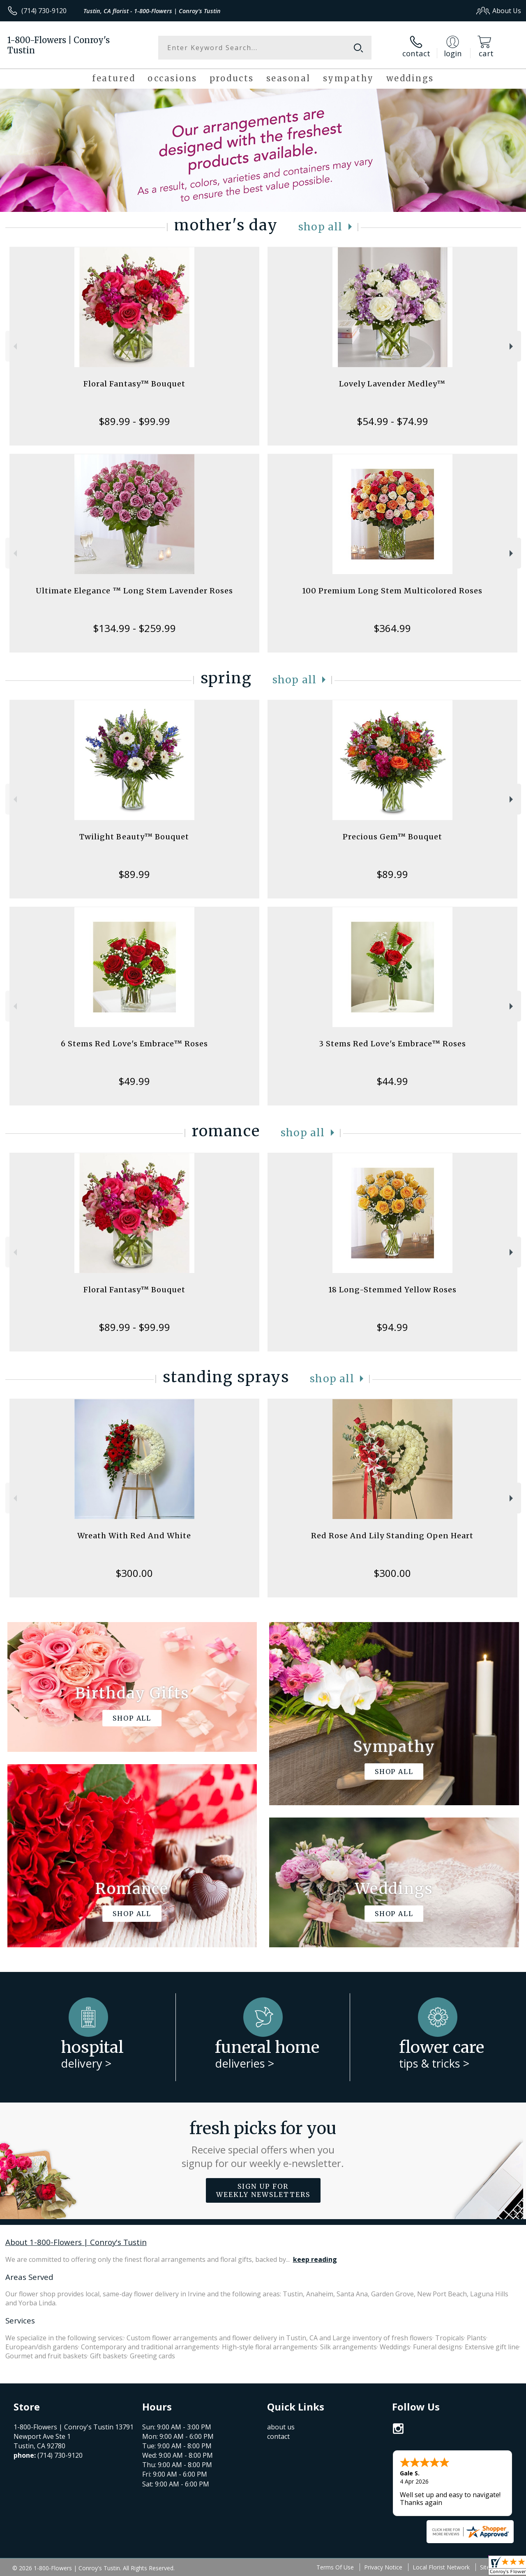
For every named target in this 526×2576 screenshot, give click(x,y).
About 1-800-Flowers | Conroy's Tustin (76, 2242)
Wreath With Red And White (134, 1535)
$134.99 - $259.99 (134, 628)
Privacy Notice (383, 2567)
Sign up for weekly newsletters (263, 2190)
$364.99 (392, 628)
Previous (14, 346)
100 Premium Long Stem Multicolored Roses (392, 590)
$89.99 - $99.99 (134, 421)
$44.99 (392, 1081)
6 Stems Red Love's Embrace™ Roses (134, 1043)
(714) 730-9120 (44, 10)
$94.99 (392, 1327)
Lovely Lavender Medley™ (392, 383)
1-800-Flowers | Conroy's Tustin (58, 45)
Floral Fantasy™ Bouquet (134, 383)
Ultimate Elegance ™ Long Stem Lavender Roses (134, 590)
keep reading (315, 2259)
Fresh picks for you (263, 2144)
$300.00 (134, 1573)
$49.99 (134, 1081)
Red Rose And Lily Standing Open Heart (392, 1535)
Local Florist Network (441, 2567)
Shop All (320, 227)
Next (512, 346)
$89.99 (134, 874)
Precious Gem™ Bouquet (392, 836)
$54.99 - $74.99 (392, 421)
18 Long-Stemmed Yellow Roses (392, 1289)
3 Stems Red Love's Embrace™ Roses (392, 1043)
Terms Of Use (335, 2567)
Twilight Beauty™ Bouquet (134, 836)
